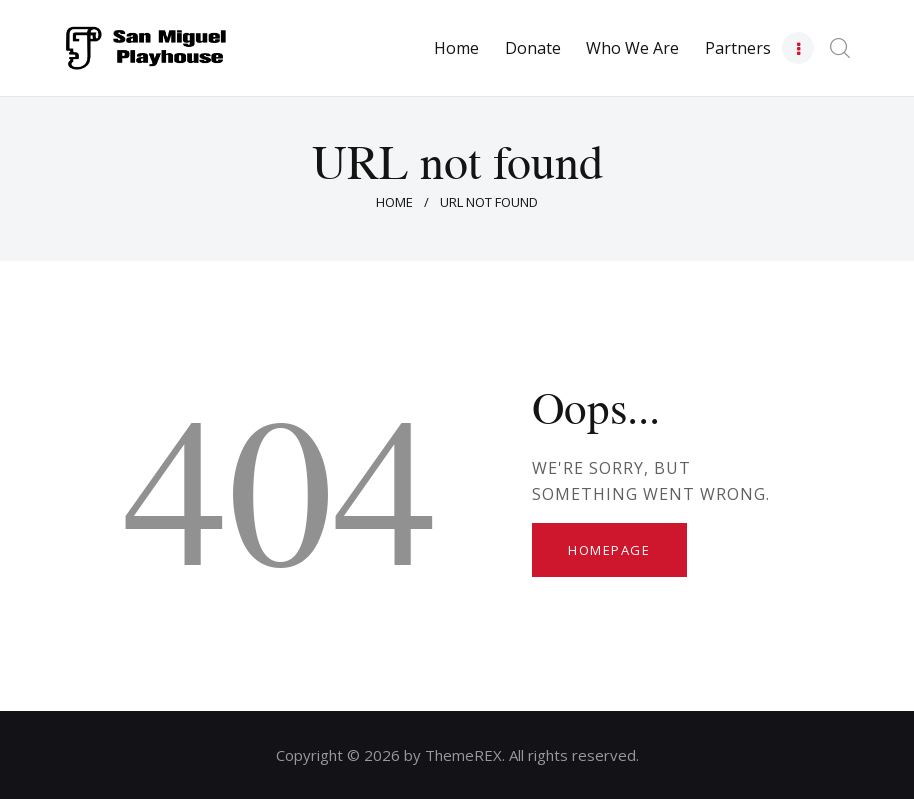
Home (394, 202)
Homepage (609, 550)
